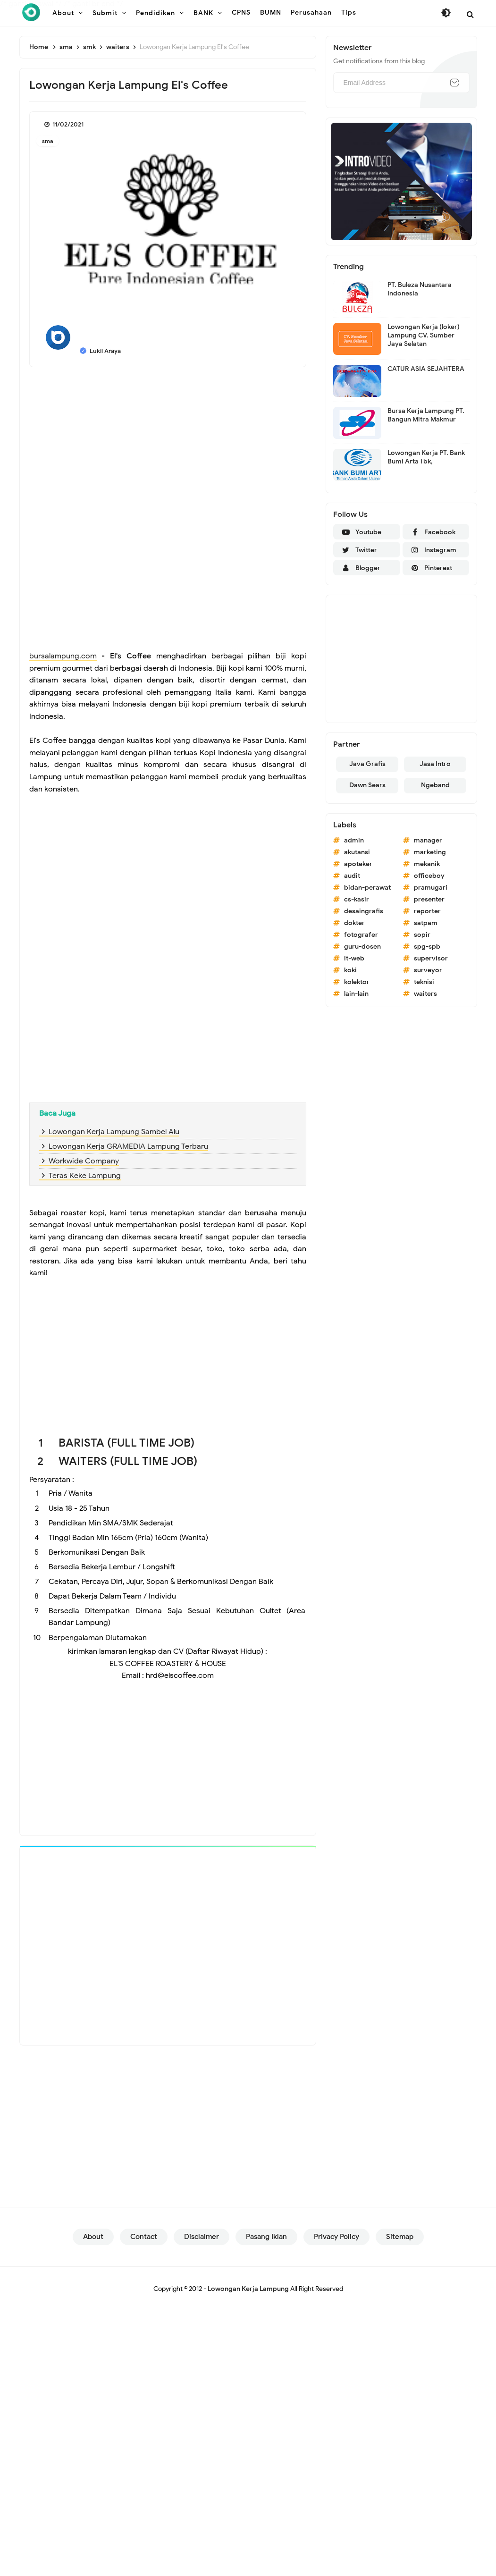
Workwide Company (84, 1161)
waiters (425, 994)
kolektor (357, 982)
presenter (429, 899)
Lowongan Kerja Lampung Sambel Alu (114, 1131)
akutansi (357, 852)
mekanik (427, 864)
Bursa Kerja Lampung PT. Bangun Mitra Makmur (425, 415)
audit (352, 876)
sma (47, 140)
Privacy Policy (336, 2243)
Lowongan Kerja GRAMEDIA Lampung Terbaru (128, 1146)
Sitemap (399, 2243)
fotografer (361, 935)
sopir (422, 935)
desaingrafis (363, 911)
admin (354, 840)
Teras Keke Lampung (85, 1175)
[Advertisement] (168, 443)
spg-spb (427, 947)
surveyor (428, 970)
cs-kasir (356, 899)
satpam (425, 923)
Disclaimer (201, 2243)
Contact (143, 2243)
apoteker (358, 864)
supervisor (431, 958)
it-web (354, 958)
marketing (430, 852)
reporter (427, 911)
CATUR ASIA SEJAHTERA (425, 369)
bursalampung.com (63, 656)
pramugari (430, 888)
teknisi (424, 982)
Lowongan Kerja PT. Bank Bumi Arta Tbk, (426, 457)
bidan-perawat (367, 888)
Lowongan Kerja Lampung (248, 2295)
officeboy (429, 876)
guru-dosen (362, 947)
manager (428, 840)
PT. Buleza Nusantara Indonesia (419, 289)
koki (350, 970)
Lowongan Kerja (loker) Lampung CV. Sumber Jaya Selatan (423, 335)
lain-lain (356, 994)
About (93, 2243)
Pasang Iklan (266, 2243)
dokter (354, 923)
